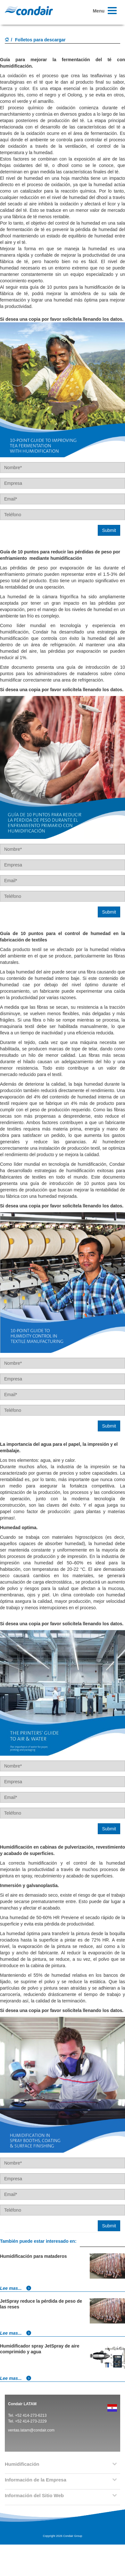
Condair (29, 10)
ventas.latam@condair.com (31, 2430)
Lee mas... (15, 2288)
